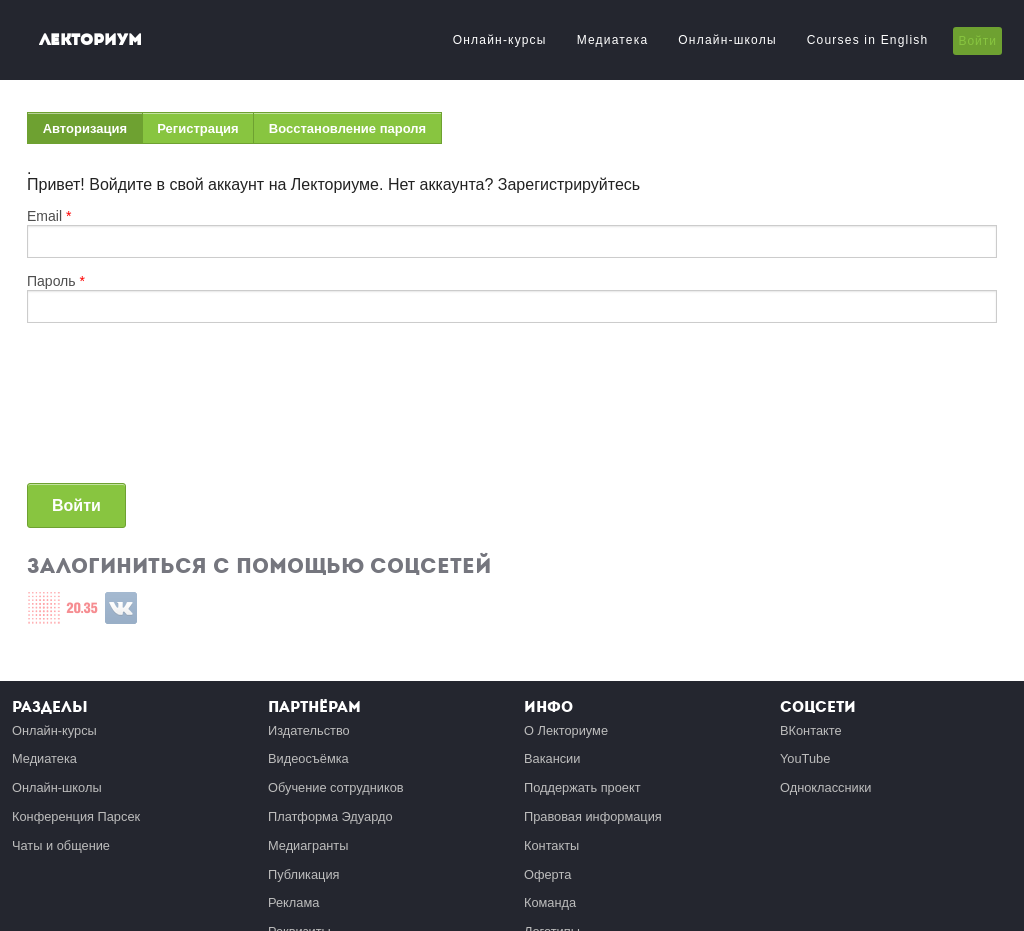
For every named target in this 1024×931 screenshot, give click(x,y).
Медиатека (613, 40)
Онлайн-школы (727, 40)
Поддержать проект (582, 787)
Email (49, 216)
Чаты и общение (61, 845)
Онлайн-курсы (500, 40)
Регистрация (197, 128)
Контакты (551, 845)
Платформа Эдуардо (330, 816)
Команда (550, 902)
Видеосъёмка (308, 758)
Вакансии (552, 758)
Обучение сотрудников (336, 787)
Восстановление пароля (347, 128)
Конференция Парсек (76, 816)
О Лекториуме (566, 730)
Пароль (56, 281)
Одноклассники (825, 787)
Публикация (304, 874)
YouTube (805, 758)
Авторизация (93, 132)
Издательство (309, 730)
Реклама (293, 902)
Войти (977, 41)
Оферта (547, 874)
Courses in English (868, 40)
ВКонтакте (811, 730)
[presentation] (109, 411)
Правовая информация (593, 816)
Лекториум (90, 39)
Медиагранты (308, 845)
